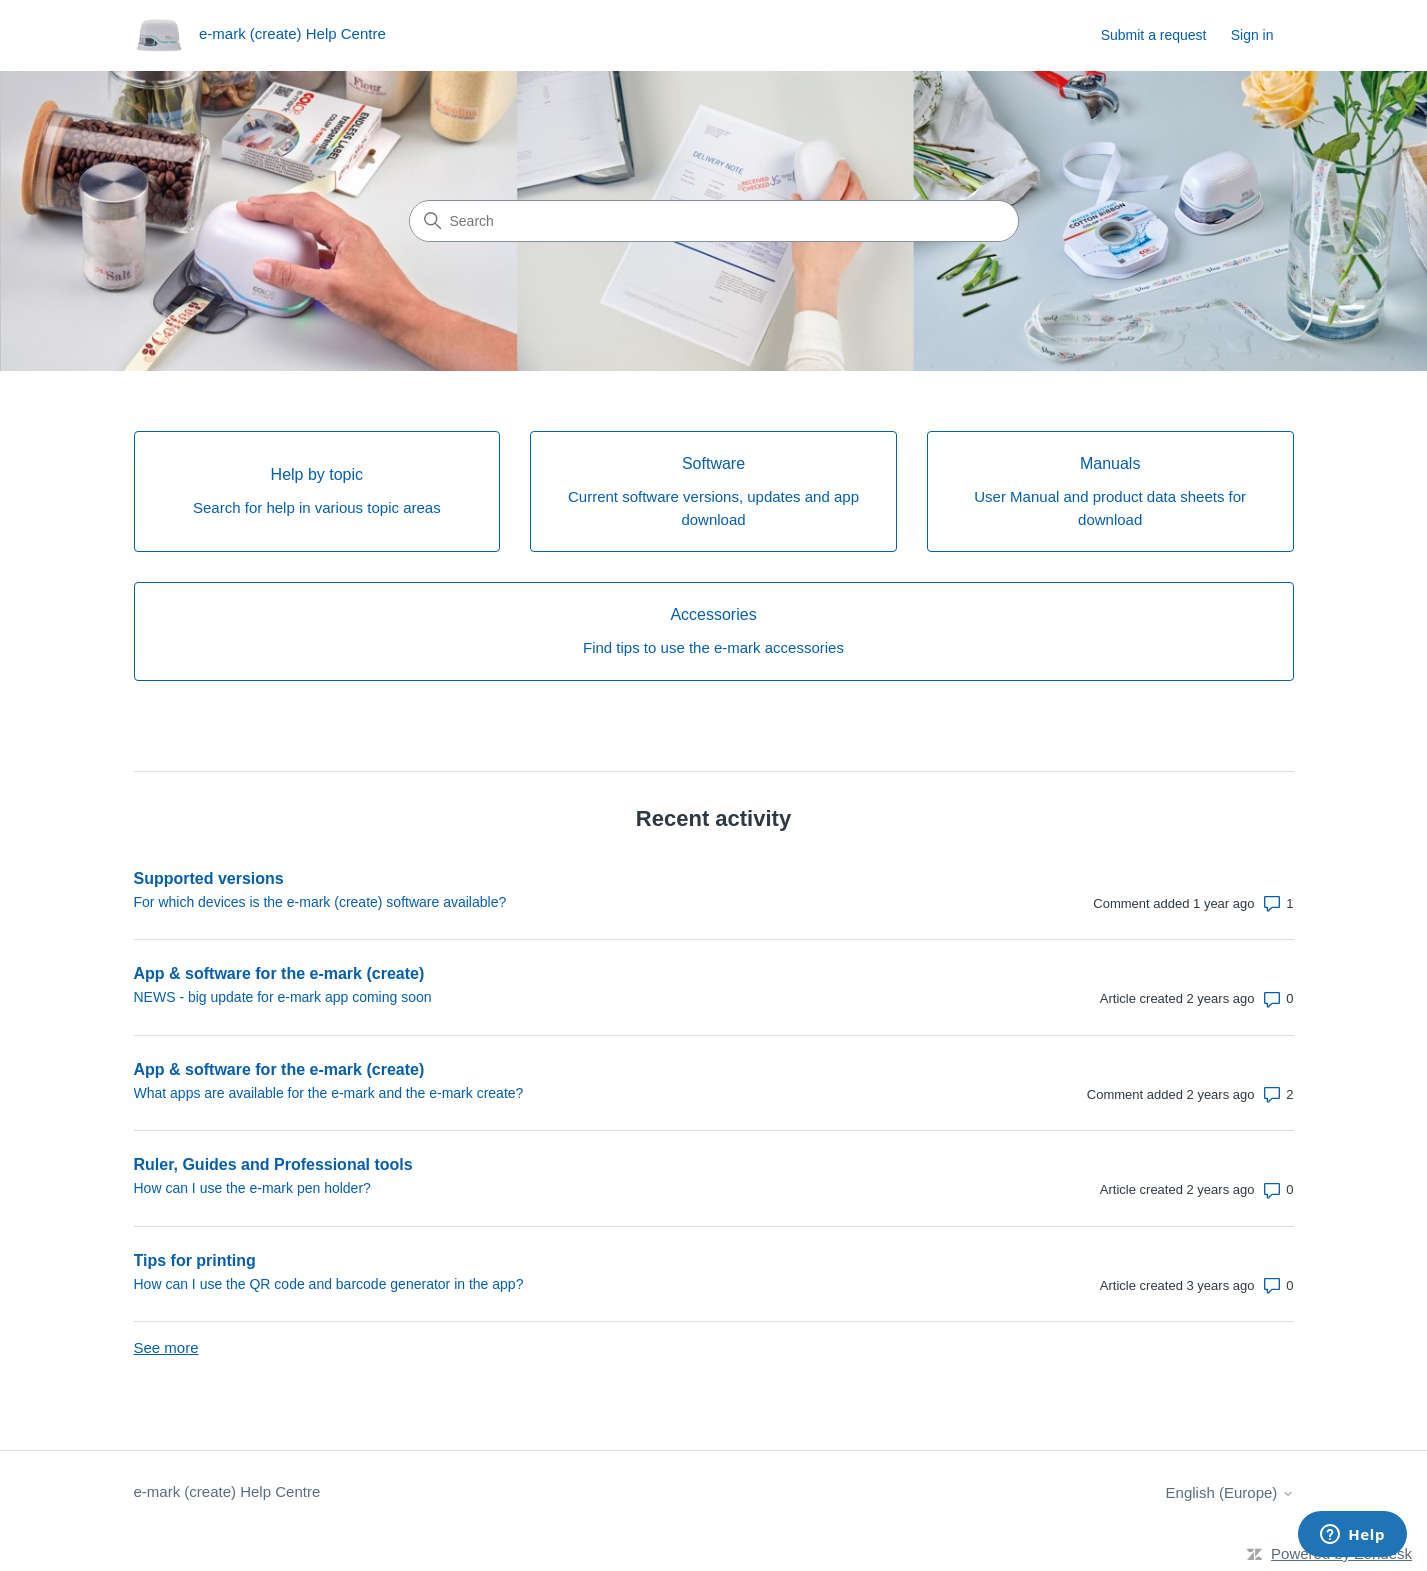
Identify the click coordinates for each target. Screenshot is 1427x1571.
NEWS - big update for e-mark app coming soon (283, 997)
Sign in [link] (1252, 35)
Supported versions (209, 878)
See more (166, 1347)
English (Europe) (1230, 1492)
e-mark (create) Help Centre (227, 1491)
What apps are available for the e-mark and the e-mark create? (329, 1093)
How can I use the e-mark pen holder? (252, 1188)
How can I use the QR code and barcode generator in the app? (329, 1284)
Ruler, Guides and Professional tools (273, 1164)
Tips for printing (195, 1260)
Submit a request (1154, 35)
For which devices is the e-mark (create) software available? (320, 902)
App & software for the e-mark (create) (279, 973)
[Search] (714, 221)
